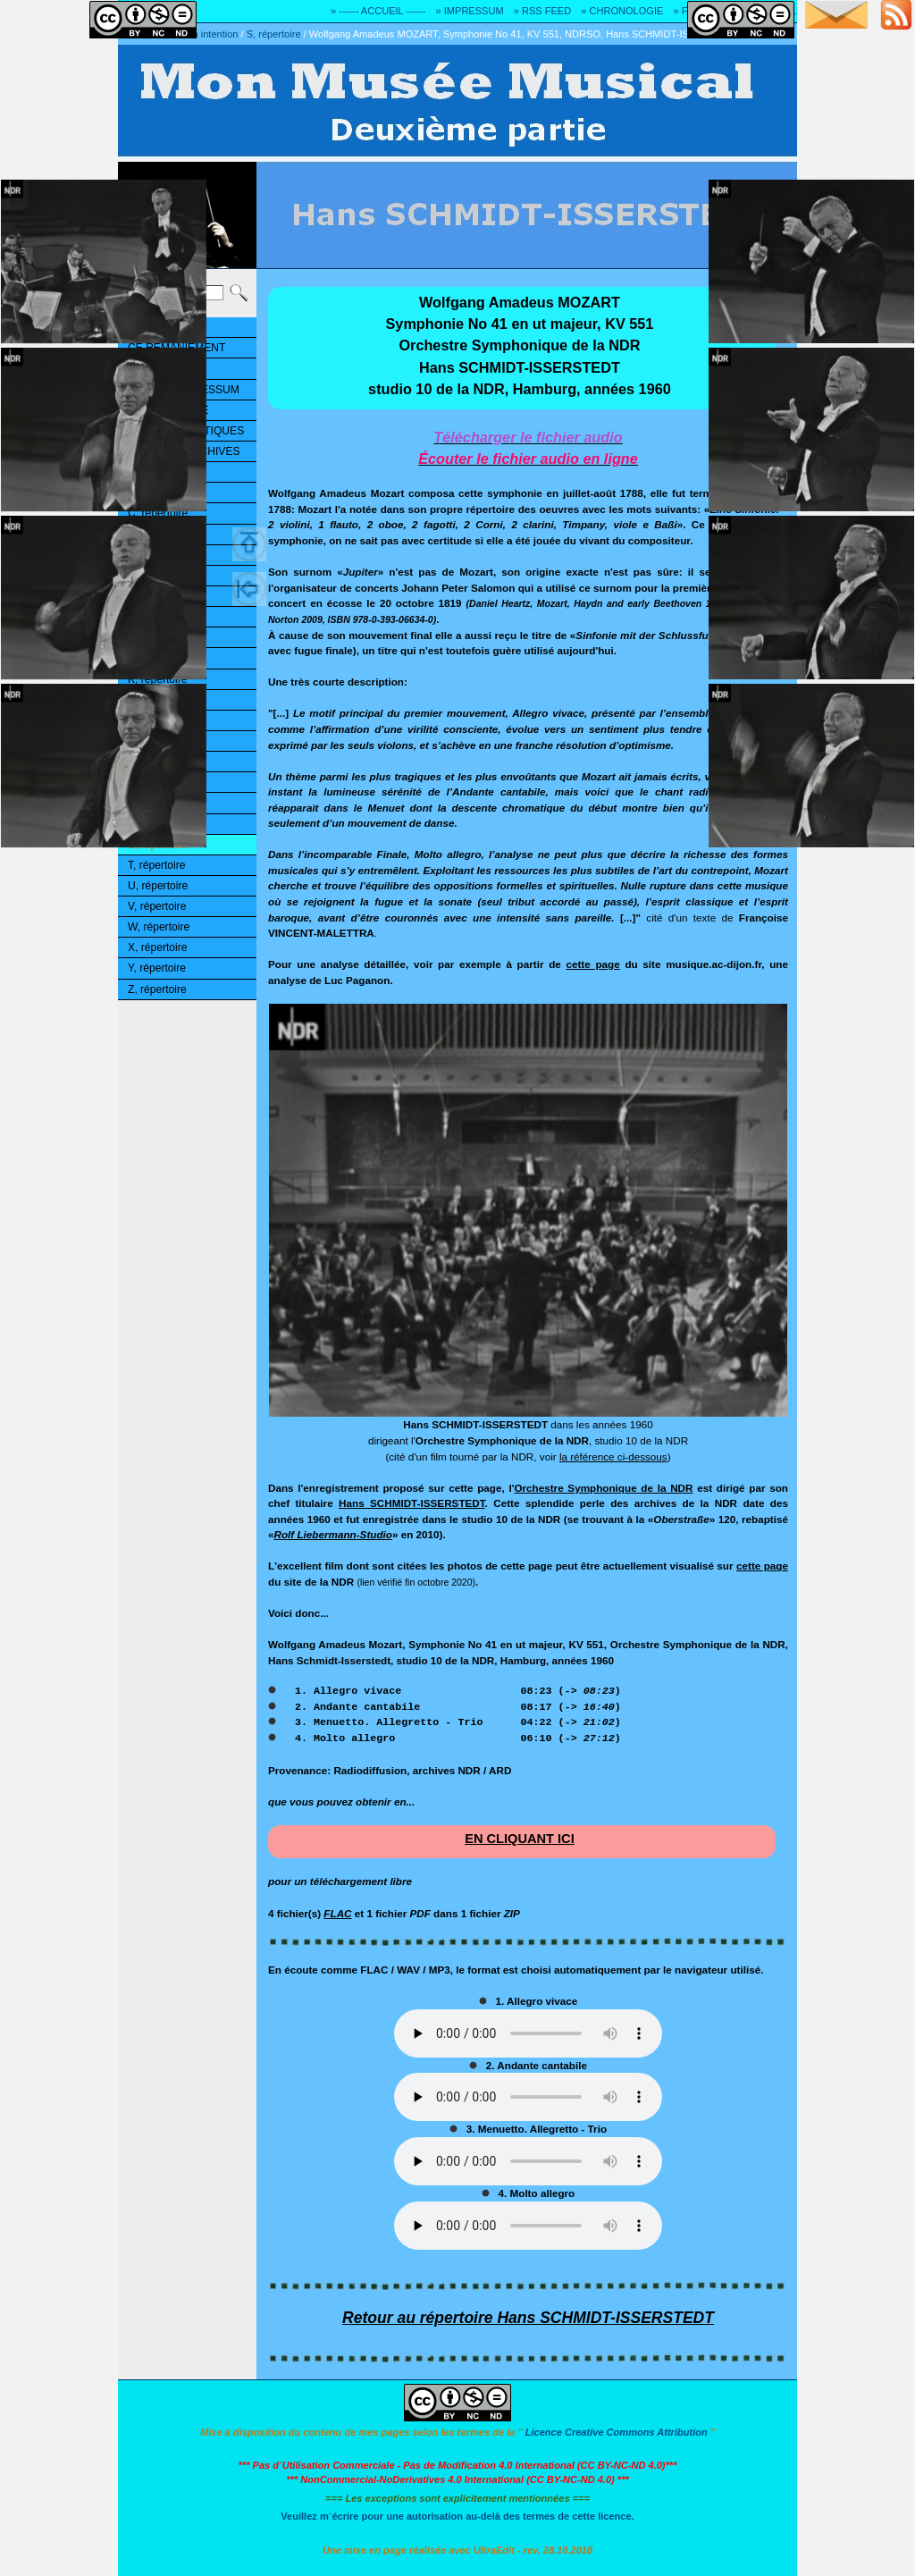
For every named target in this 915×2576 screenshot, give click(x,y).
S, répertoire (274, 34)
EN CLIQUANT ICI (520, 1838)
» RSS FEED (542, 10)
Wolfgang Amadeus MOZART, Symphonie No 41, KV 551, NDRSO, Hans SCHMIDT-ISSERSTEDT (525, 34)
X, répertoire (157, 947)
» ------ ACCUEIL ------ (378, 10)
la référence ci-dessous (613, 1456)
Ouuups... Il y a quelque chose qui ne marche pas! (528, 2033)
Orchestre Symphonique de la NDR (603, 1488)
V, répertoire (157, 906)
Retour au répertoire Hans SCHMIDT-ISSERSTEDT (528, 2318)
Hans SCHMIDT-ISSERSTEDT (412, 1503)
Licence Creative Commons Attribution (616, 2432)
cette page (592, 964)
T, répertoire (156, 865)
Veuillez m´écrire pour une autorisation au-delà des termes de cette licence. (457, 2516)
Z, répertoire (157, 989)
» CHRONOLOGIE (622, 10)
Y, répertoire (157, 968)
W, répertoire (158, 927)
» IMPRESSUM (470, 10)
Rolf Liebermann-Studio (333, 1534)
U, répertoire (158, 886)
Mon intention (208, 34)
